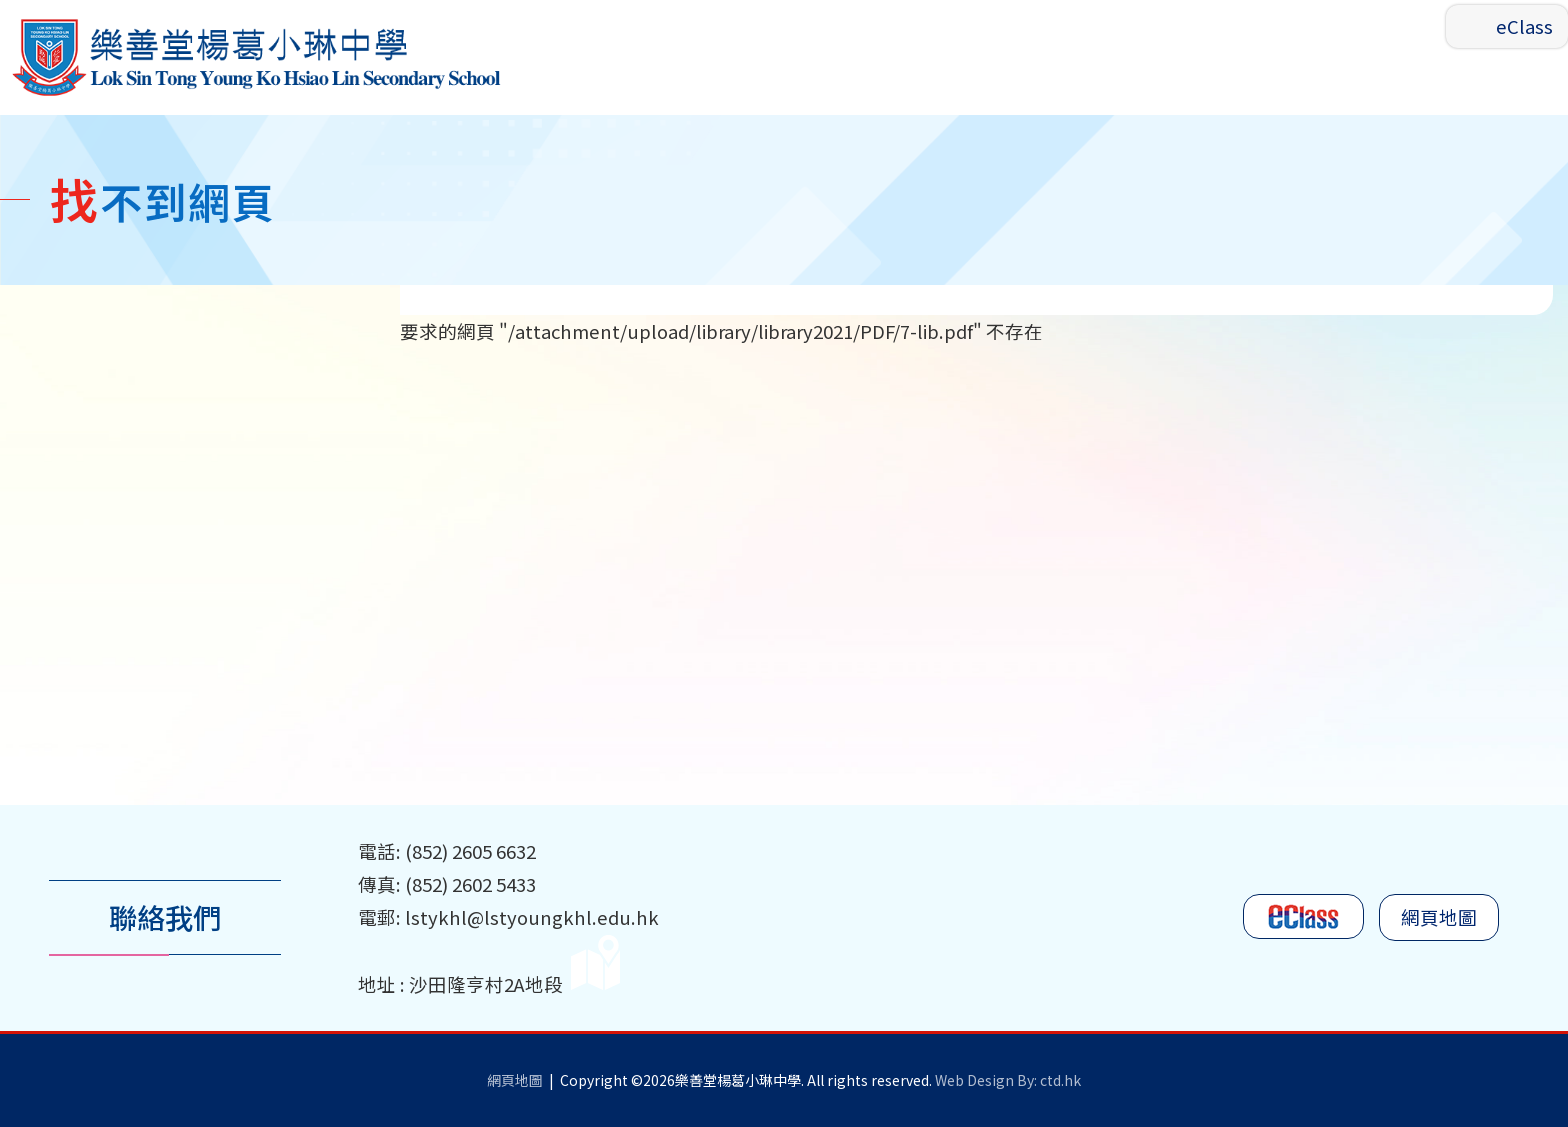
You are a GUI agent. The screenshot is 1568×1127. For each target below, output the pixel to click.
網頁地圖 (1439, 918)
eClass (1524, 26)
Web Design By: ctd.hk (1008, 1080)
